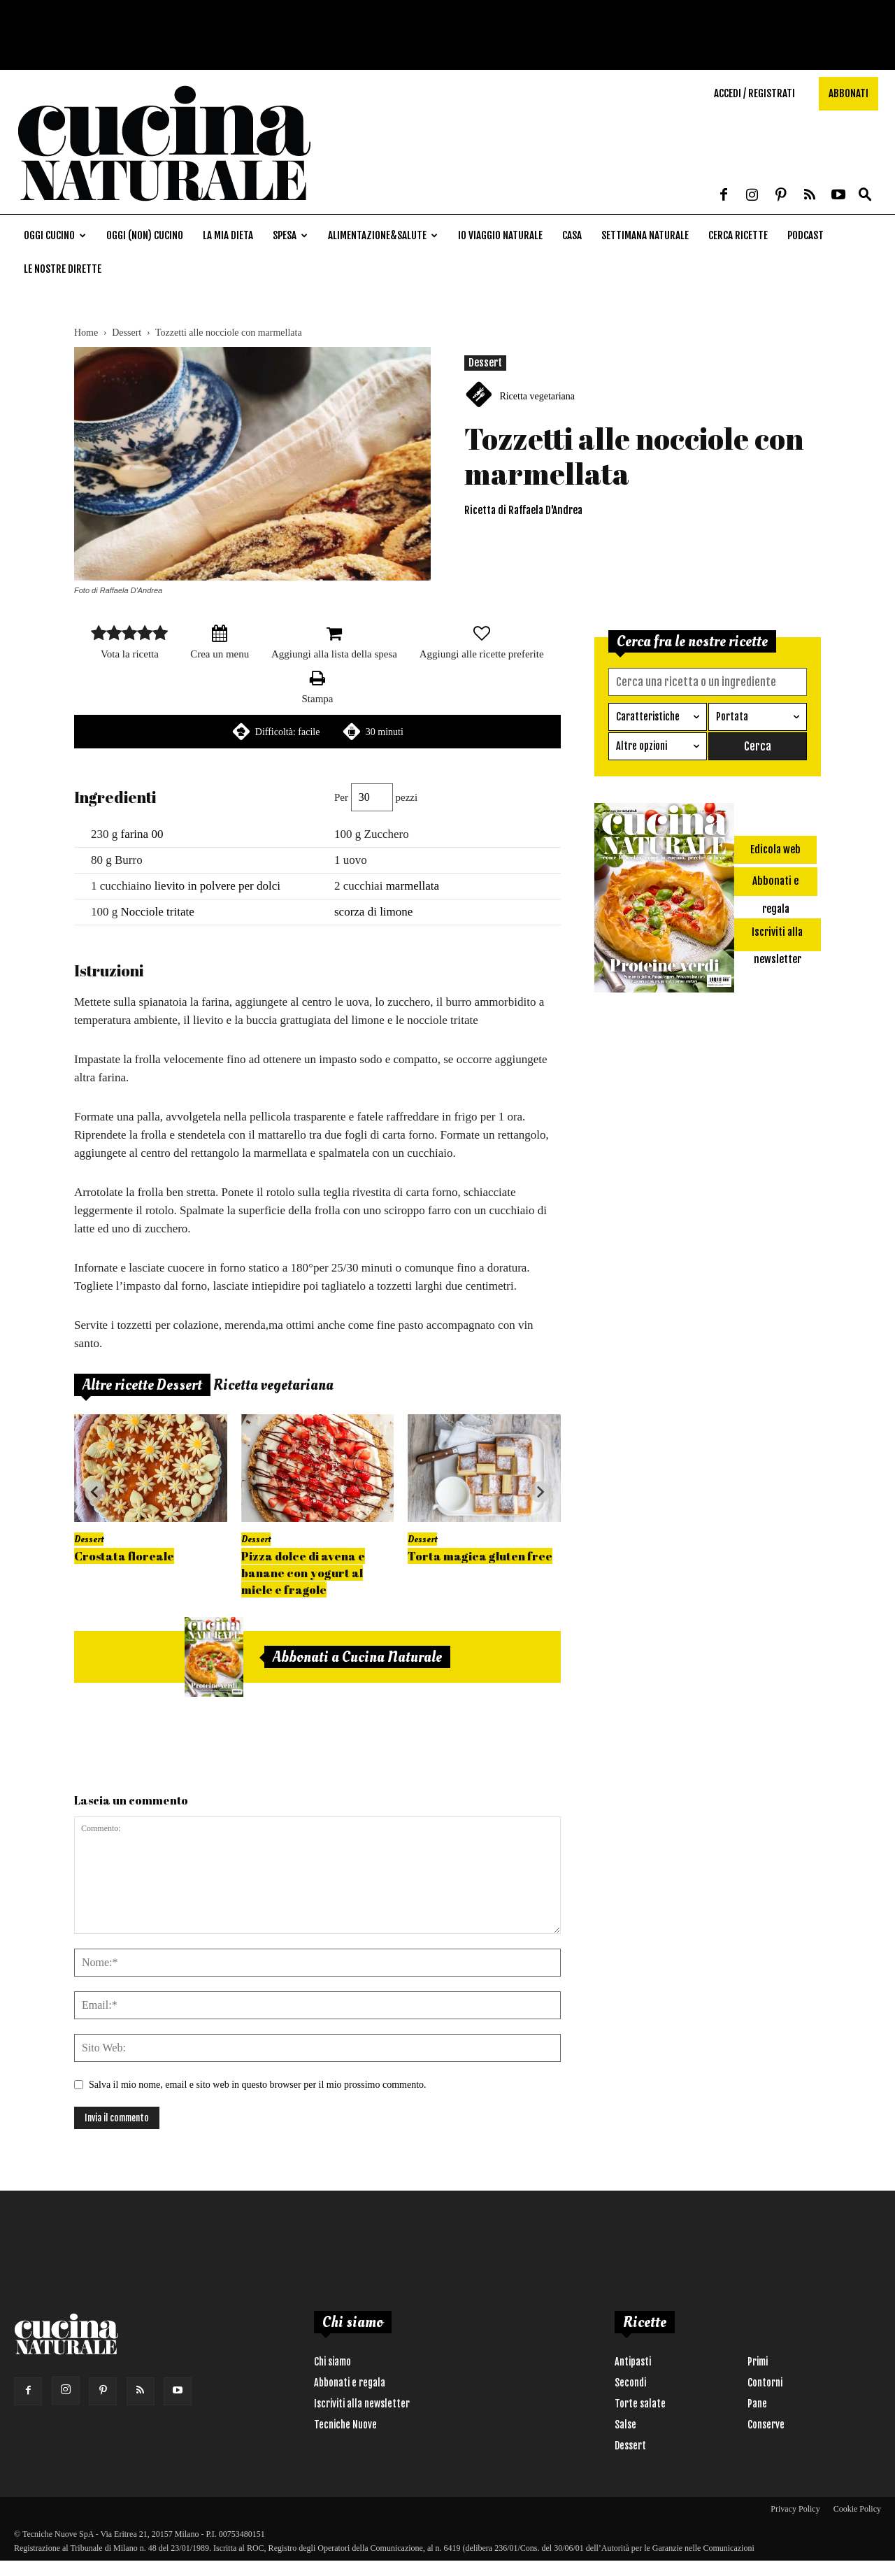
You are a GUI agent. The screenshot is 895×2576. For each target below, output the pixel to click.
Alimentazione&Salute (383, 235)
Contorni (764, 2383)
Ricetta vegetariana (537, 396)
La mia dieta (228, 235)
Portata (732, 717)
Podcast (805, 235)
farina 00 (142, 834)
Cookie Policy (857, 2509)
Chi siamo (332, 2362)
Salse (625, 2425)
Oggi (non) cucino (144, 235)
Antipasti (633, 2362)
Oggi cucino (55, 235)
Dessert (126, 332)
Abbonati (848, 93)
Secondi (630, 2383)
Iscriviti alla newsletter (362, 2404)
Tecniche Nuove (345, 2425)
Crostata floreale (124, 1556)
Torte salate (640, 2404)
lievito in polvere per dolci (217, 885)
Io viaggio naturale (500, 235)
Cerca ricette (738, 235)
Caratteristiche (648, 717)
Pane (757, 2404)
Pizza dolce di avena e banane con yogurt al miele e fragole (303, 1572)
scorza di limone (373, 911)
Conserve (766, 2425)
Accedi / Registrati (754, 93)
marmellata (412, 885)
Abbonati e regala (349, 2383)
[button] (865, 195)
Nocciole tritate (157, 911)
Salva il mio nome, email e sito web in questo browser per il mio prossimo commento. (258, 2084)
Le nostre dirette (62, 269)
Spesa (290, 235)
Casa (572, 235)
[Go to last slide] (95, 1491)
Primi (757, 2362)
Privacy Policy (795, 2509)
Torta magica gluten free (480, 1556)
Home (86, 332)
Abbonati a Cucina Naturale (357, 1656)
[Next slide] (539, 1491)
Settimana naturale (645, 235)
